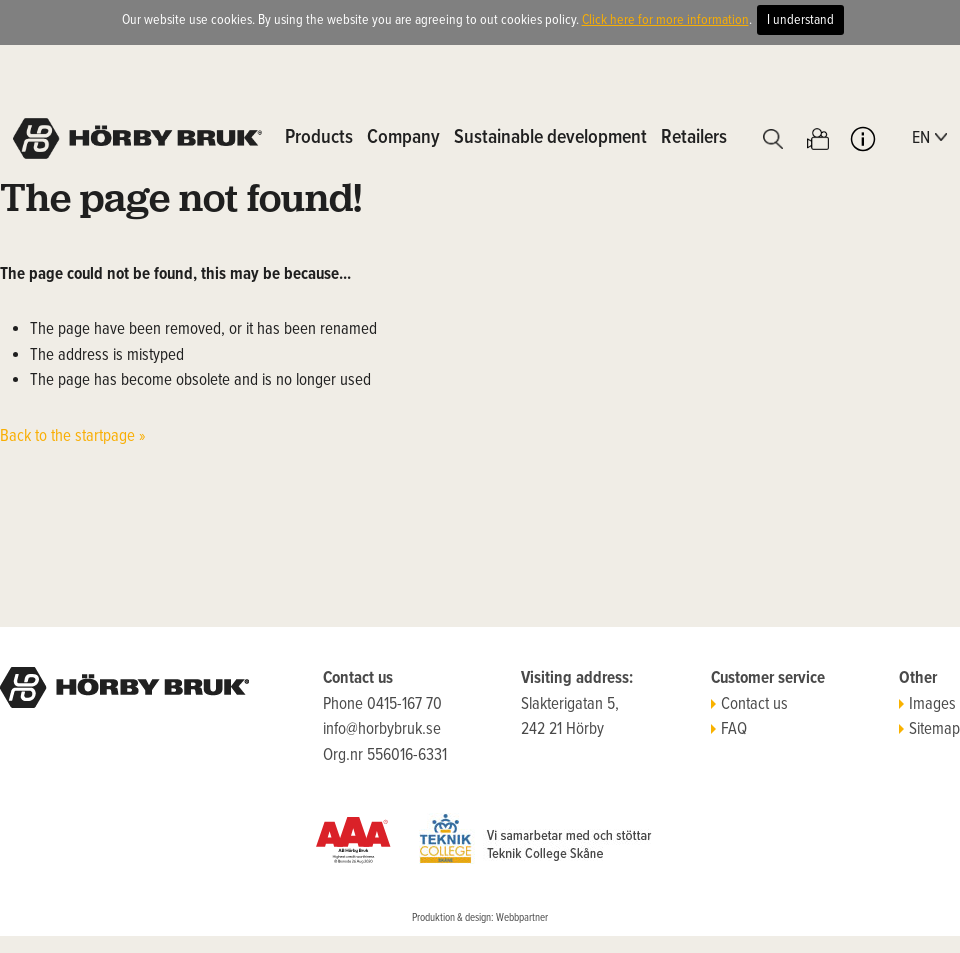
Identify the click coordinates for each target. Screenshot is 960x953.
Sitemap (929, 730)
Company (403, 138)
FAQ (729, 730)
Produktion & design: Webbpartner (480, 918)
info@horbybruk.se (382, 730)
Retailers (694, 138)
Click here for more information (665, 20)
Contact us (749, 705)
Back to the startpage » (73, 437)
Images (927, 705)
